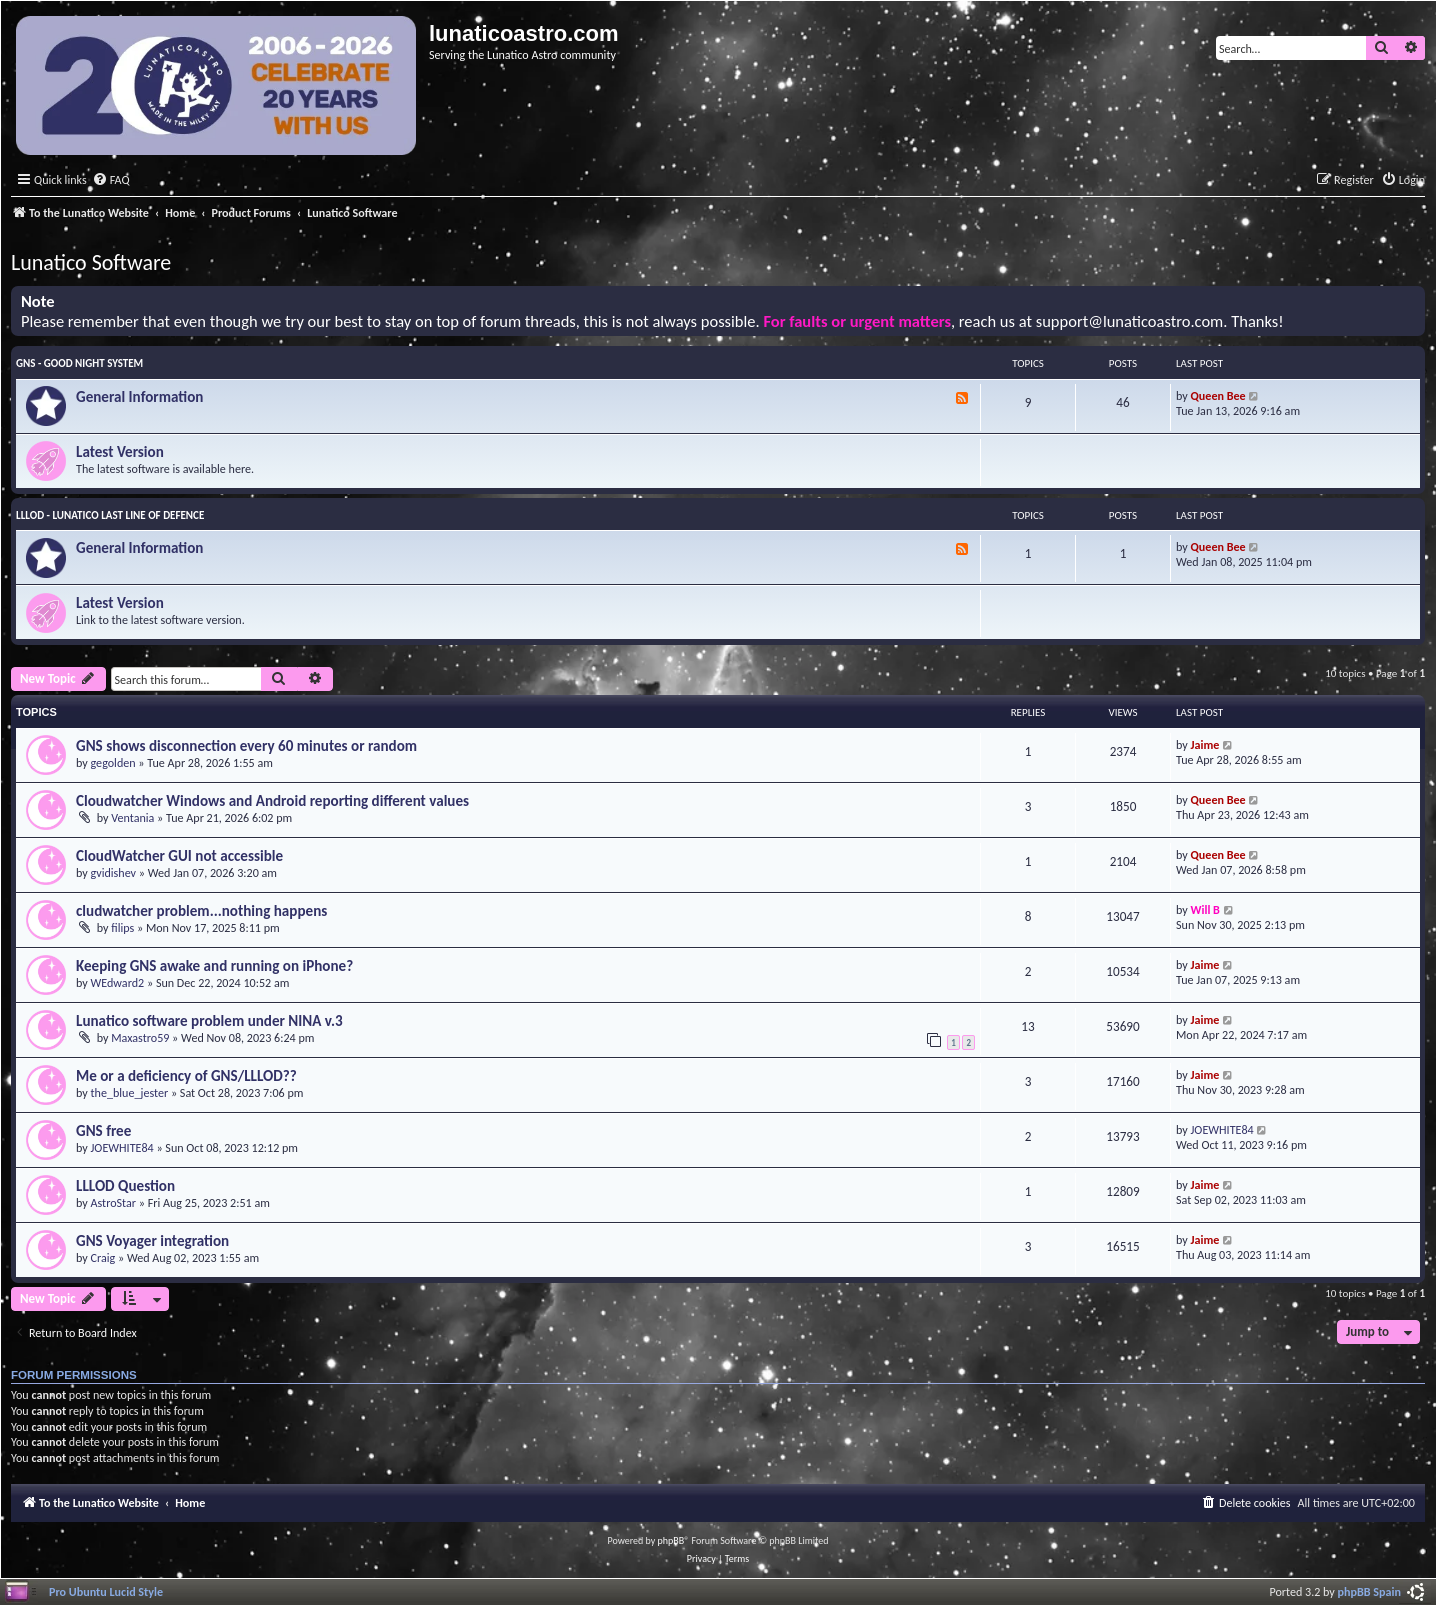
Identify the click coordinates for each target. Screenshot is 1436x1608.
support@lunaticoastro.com (1130, 321)
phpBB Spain (1369, 1591)
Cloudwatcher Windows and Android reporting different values (272, 801)
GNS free (103, 1131)
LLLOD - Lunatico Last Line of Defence (110, 515)
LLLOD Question (125, 1186)
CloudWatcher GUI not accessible (179, 856)
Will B (1205, 909)
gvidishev (114, 872)
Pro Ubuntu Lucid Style (106, 1591)
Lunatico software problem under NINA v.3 (209, 1021)
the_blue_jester (130, 1092)
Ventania (132, 817)
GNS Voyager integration (152, 1241)
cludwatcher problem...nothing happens (201, 911)
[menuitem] (111, 180)
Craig (103, 1257)
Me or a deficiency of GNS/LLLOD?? (186, 1076)
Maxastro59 (140, 1037)
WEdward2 (118, 982)
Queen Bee (1218, 395)
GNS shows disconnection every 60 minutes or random (246, 746)
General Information (139, 397)
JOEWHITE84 (122, 1147)
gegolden (113, 762)
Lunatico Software (91, 262)
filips (122, 927)
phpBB (671, 1540)
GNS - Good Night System (79, 363)
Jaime (1205, 744)
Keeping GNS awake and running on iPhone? (214, 966)
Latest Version (120, 452)
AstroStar (114, 1202)
